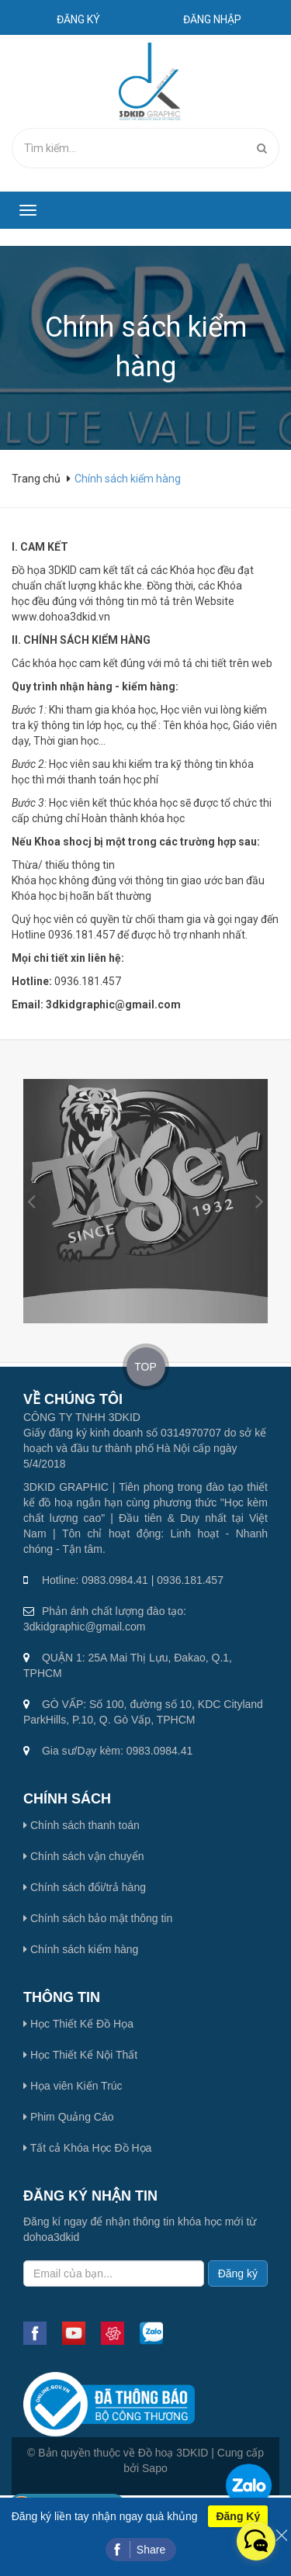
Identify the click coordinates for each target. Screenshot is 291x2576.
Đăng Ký (238, 2516)
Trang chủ (37, 478)
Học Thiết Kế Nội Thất (80, 2055)
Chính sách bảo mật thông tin (97, 1918)
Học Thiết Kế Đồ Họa (78, 2024)
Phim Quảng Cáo (68, 2117)
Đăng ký (78, 19)
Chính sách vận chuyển (83, 1856)
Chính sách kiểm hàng (80, 1949)
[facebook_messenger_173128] (256, 2541)
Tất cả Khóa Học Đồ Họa (87, 2148)
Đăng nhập (212, 19)
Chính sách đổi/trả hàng (84, 1887)
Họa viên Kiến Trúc (73, 2086)
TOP (145, 1367)
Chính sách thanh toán (81, 1825)
